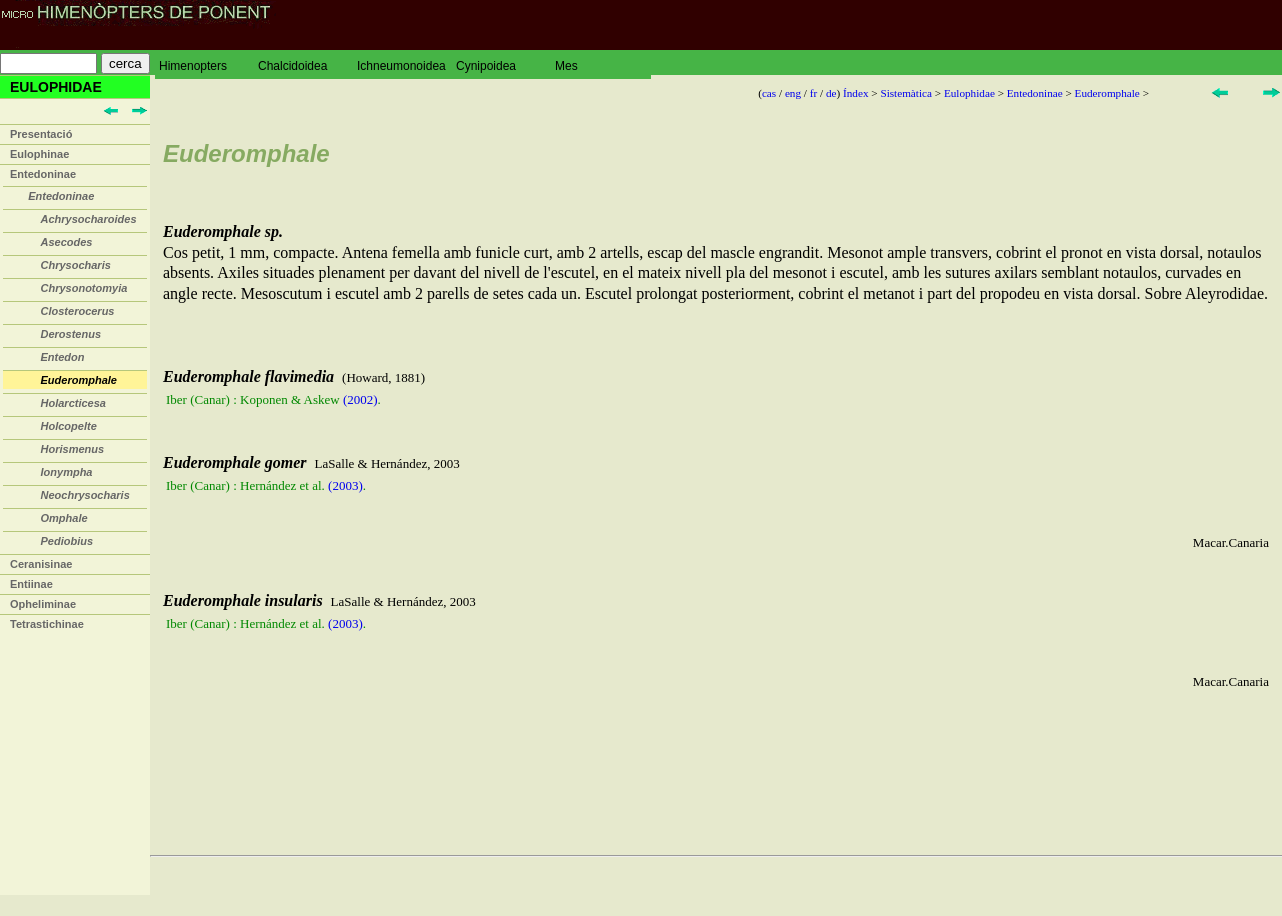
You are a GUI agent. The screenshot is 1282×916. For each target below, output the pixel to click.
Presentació (41, 134)
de (831, 93)
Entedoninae (43, 174)
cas (769, 93)
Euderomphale (1107, 93)
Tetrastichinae (47, 624)
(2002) (360, 399)
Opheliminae (43, 604)
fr (813, 93)
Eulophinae (39, 154)
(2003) (345, 485)
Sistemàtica (906, 93)
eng (793, 93)
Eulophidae (969, 93)
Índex (855, 93)
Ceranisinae (41, 564)
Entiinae (31, 584)
